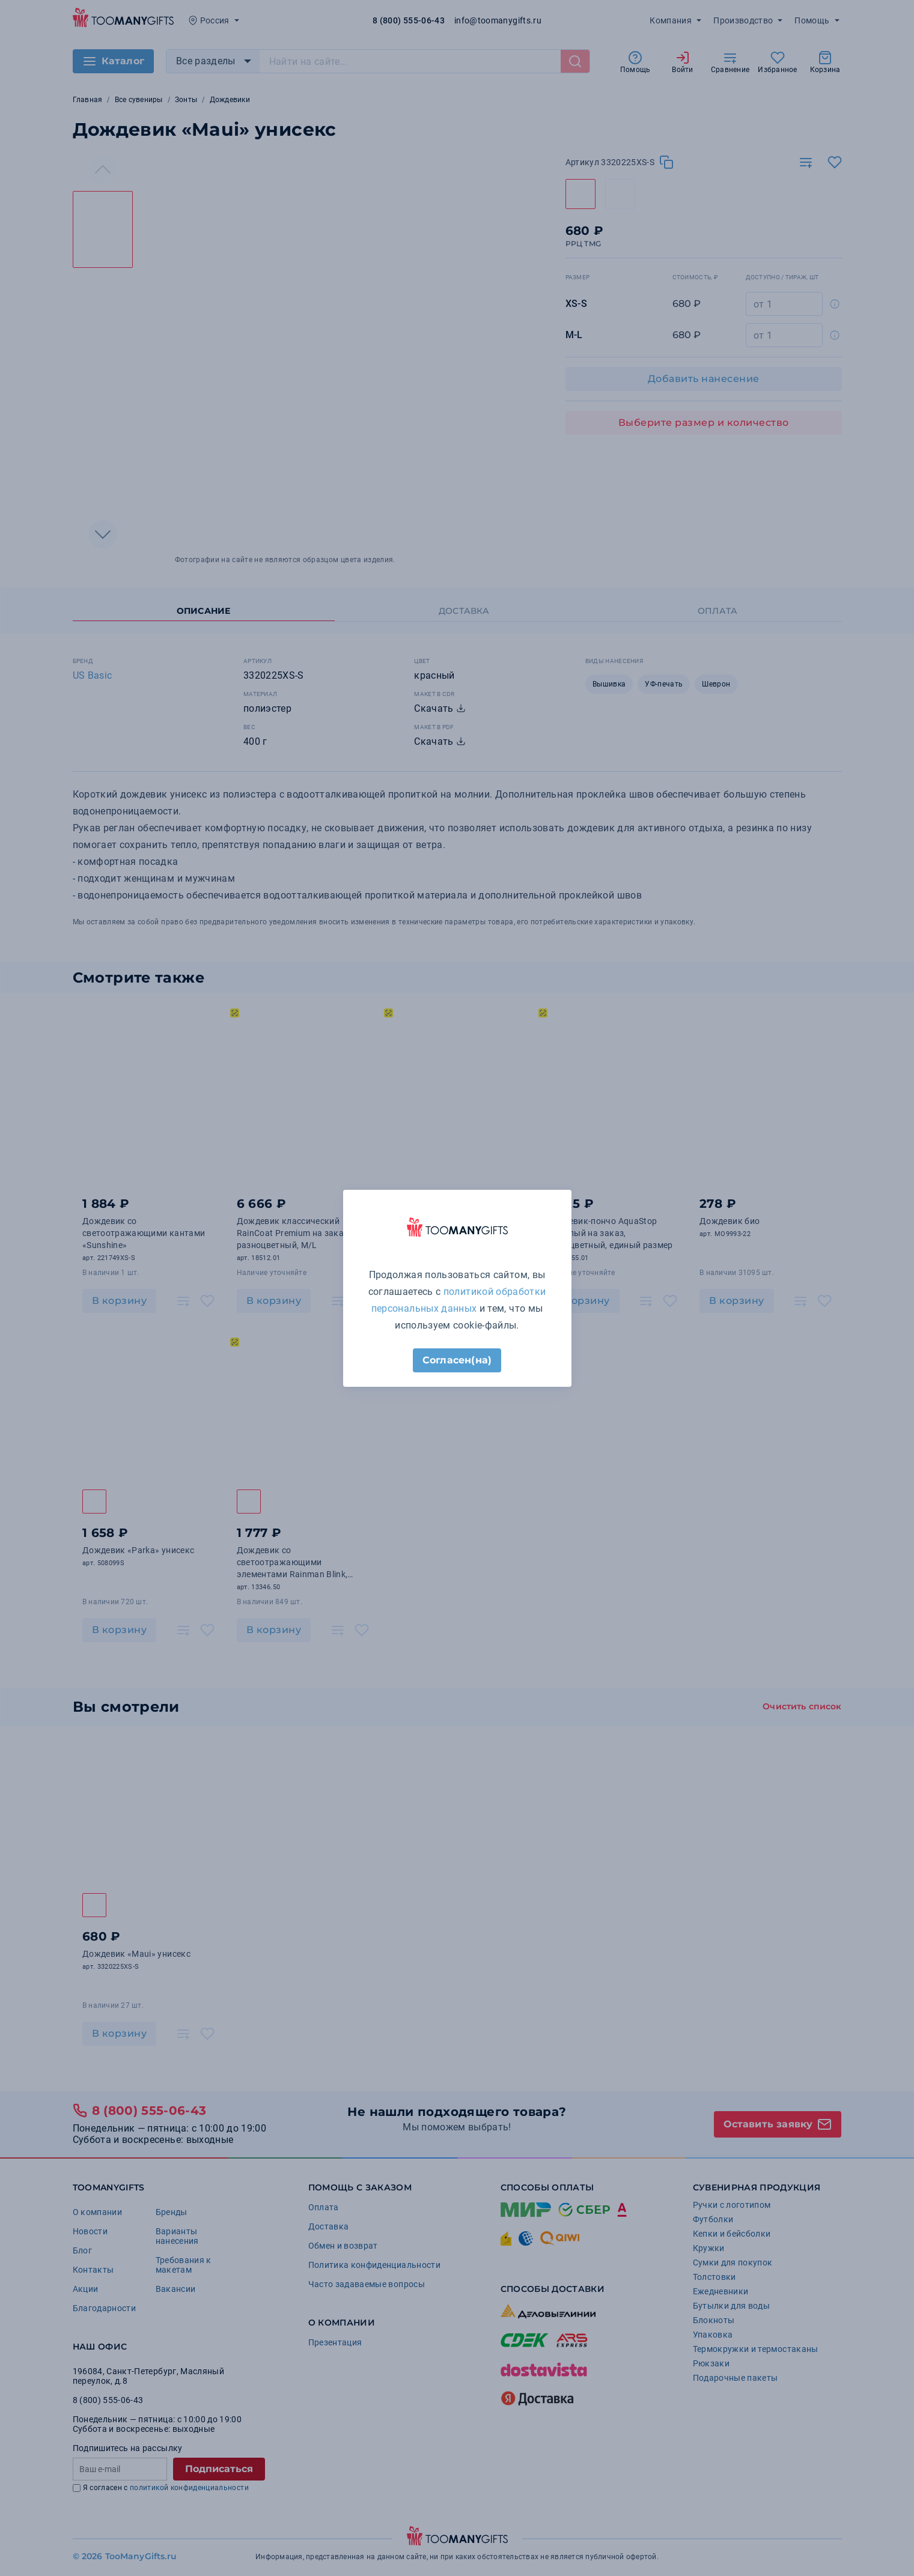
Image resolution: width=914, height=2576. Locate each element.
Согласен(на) (457, 1360)
